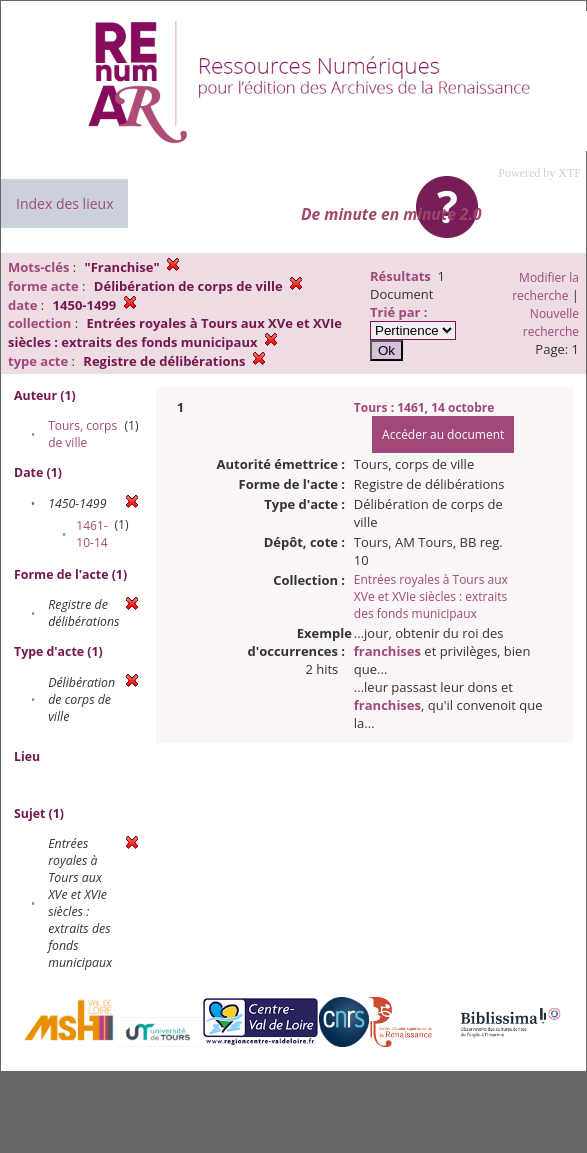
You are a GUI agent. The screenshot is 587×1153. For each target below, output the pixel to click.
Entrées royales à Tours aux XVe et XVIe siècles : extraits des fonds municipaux (431, 596)
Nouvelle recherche (551, 322)
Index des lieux (64, 203)
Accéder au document (443, 434)
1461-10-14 (91, 534)
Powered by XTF (539, 173)
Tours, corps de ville (82, 434)
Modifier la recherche (545, 286)
